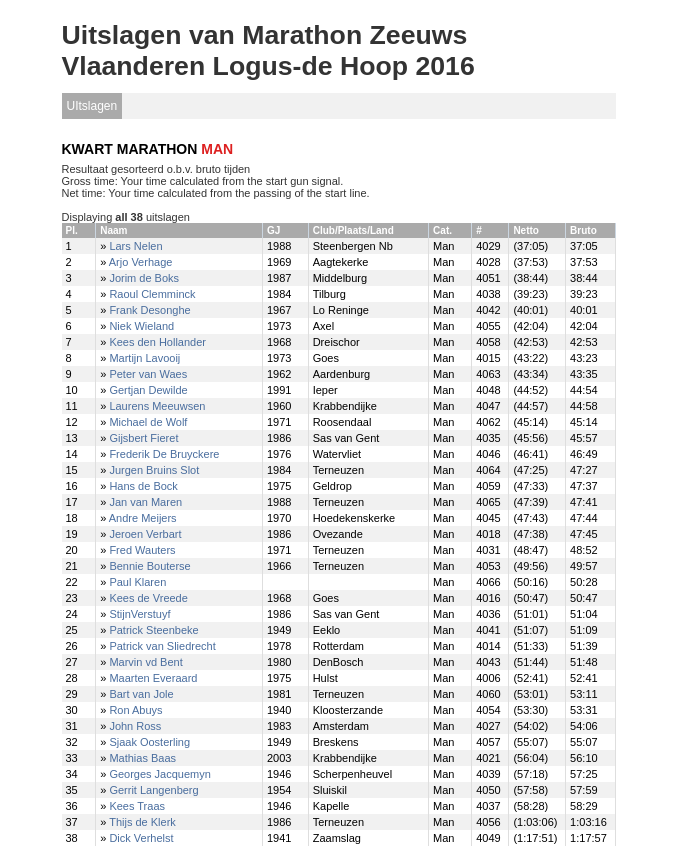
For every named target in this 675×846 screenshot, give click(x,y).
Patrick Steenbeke (153, 630)
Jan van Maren (145, 502)
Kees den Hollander (157, 342)
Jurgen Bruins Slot (154, 470)
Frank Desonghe (149, 310)
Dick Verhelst (141, 838)
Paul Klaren (137, 582)
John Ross (135, 726)
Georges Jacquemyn (160, 774)
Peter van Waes (148, 374)
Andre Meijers (143, 518)
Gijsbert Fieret (143, 438)
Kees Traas (137, 806)
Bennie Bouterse (149, 566)
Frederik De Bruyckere (164, 454)
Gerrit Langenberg (153, 790)
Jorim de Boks (144, 278)
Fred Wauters (142, 550)
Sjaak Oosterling (149, 742)
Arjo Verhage (141, 262)
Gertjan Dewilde (148, 390)
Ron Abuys (135, 710)
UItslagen (92, 106)
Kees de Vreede (148, 598)
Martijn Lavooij (144, 358)
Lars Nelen (135, 246)
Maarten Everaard (153, 678)
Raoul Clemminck (152, 294)
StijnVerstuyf (139, 614)
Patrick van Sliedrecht (162, 646)
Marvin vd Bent (145, 662)
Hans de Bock (143, 486)
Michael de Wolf (148, 422)
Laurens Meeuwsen (157, 406)
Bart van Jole (141, 694)
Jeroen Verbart (145, 534)
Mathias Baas (142, 758)
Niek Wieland (141, 326)
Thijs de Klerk (142, 822)
